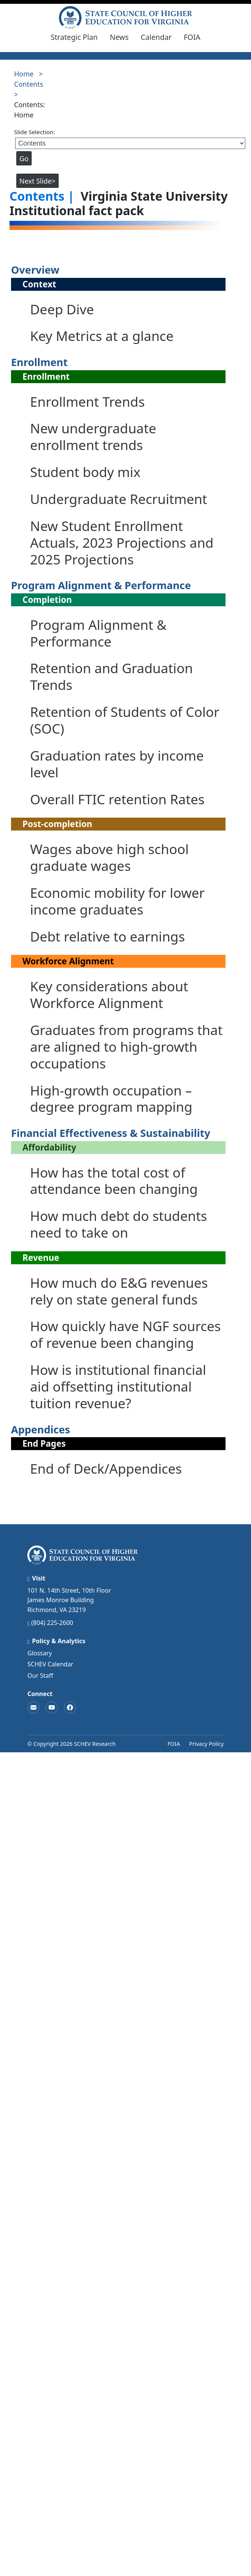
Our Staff (40, 1675)
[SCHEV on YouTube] (52, 1707)
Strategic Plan (74, 37)
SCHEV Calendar (50, 1664)
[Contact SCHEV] (33, 1707)
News (119, 37)
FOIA (192, 37)
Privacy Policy (206, 1743)
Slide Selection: (34, 132)
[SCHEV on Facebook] (70, 1707)
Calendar (156, 37)
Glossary (39, 1653)
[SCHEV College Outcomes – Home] (125, 17)
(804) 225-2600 (52, 1623)
